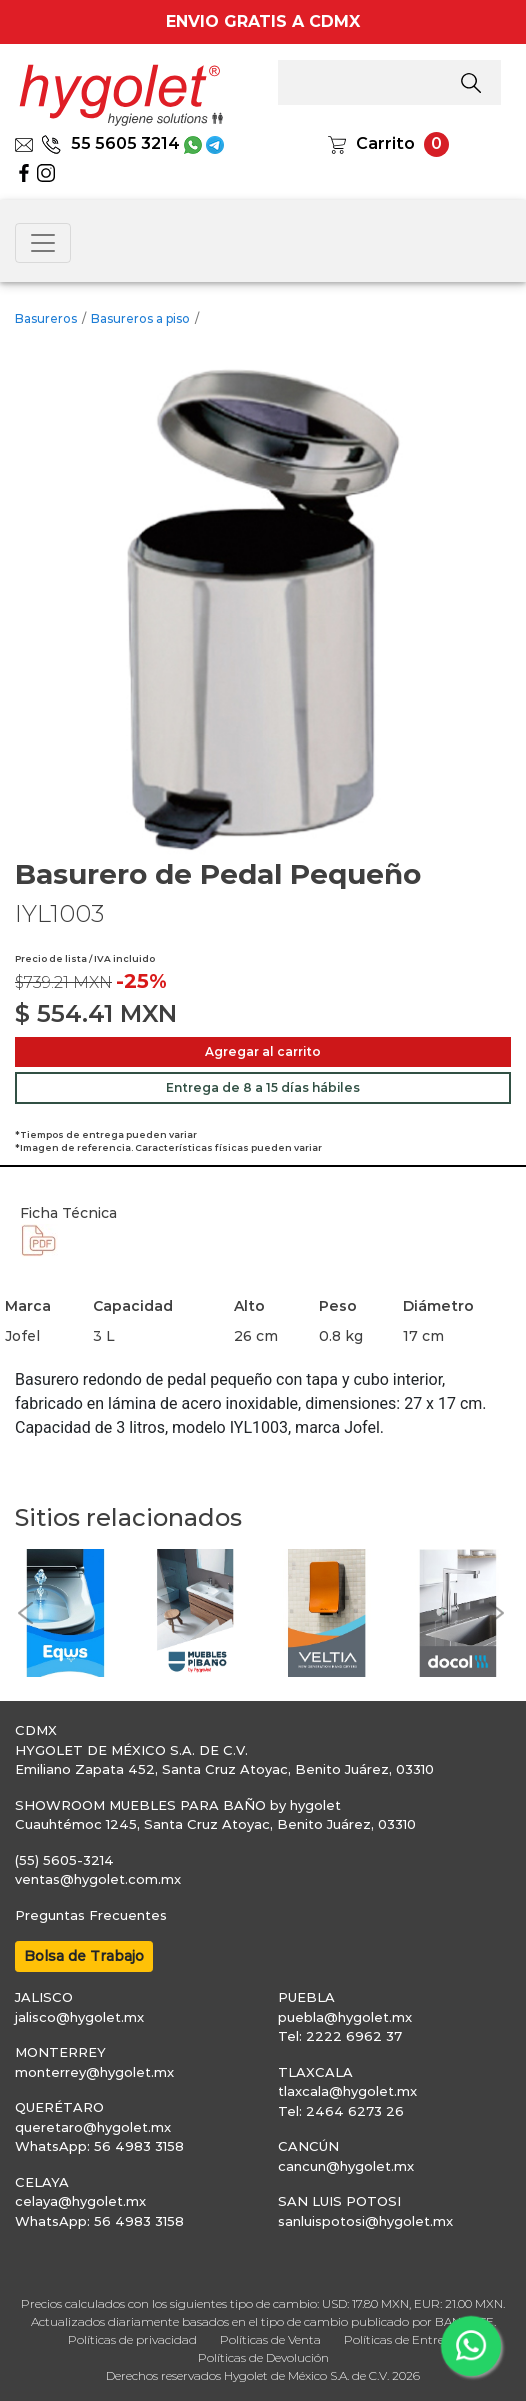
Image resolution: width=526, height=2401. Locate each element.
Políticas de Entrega (401, 2339)
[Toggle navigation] (43, 243)
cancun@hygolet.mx (346, 2166)
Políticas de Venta (270, 2339)
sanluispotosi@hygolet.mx (365, 2221)
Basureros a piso (140, 318)
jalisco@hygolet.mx (79, 2017)
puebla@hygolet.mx (345, 2017)
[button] (25, 1613)
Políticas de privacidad (132, 2339)
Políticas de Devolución (263, 2357)
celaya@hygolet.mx (80, 2201)
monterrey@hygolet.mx (94, 2072)
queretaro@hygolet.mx (93, 2127)
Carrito (385, 143)
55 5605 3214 (110, 143)
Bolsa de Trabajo (84, 1956)
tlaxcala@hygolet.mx (347, 2091)
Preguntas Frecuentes (91, 1915)
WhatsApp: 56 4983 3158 (99, 2146)
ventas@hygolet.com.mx (98, 1879)
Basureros (46, 318)
